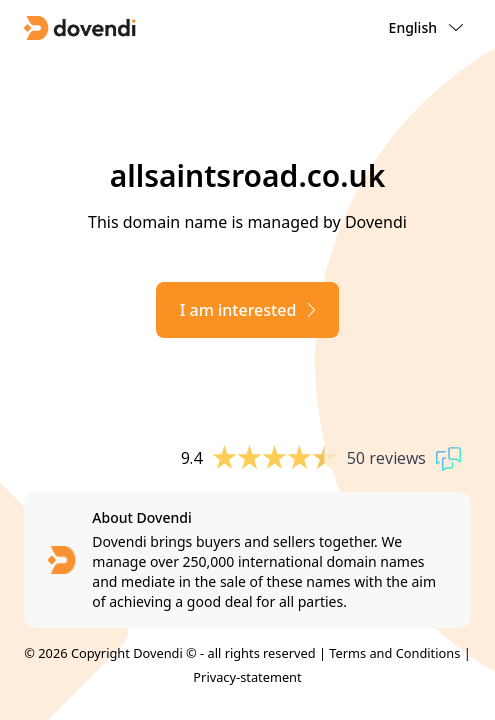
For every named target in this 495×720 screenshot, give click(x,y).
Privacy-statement (247, 677)
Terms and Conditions (394, 653)
